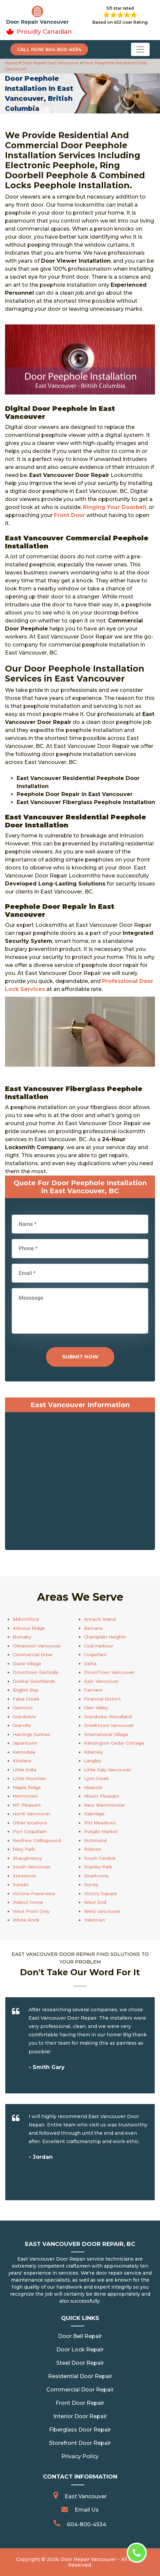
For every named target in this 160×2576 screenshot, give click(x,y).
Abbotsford (26, 1619)
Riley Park (24, 1849)
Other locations (30, 1822)
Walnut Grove (28, 1902)
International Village (106, 1734)
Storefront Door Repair (80, 2443)
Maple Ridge (27, 1787)
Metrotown (25, 1796)
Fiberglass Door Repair (80, 2429)
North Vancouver (31, 1813)
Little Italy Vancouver (107, 1769)
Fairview (93, 1690)
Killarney (93, 1752)
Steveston (24, 1875)
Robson (92, 1849)
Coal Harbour (98, 1645)
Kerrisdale (24, 1752)
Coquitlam (95, 1654)
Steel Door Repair (80, 2363)
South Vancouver (32, 1866)
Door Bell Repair (80, 2336)
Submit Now (80, 1356)
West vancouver (102, 1911)
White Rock (26, 1919)
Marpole (93, 1787)
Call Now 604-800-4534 (49, 49)
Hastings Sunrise (31, 1734)
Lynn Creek (96, 1778)
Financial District (102, 1699)
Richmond (95, 1840)
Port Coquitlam (30, 1831)
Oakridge (94, 1813)
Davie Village (27, 1663)
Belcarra (93, 1628)
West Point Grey (31, 1911)
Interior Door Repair (80, 2416)
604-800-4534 (86, 2524)
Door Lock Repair (80, 2349)
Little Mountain (29, 1778)
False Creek (26, 1699)
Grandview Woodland (108, 1716)
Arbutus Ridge (29, 1628)
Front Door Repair (80, 2403)
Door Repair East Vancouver (50, 62)
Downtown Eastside (35, 1672)
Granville (22, 1725)
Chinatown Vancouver (37, 1645)
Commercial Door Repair (80, 2389)
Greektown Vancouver (109, 1725)
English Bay (25, 1690)
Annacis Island (100, 1619)
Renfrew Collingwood (37, 1840)
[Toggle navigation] (140, 49)
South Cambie (100, 1858)
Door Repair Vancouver (88, 2559)
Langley (92, 1760)
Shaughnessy (27, 1858)
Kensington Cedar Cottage (114, 1743)
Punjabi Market (101, 1831)
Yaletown (94, 1919)
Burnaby (22, 1636)
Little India (24, 1769)
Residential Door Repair (80, 2376)
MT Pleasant (27, 1805)
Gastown (23, 1707)
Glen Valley (96, 1707)
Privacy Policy (80, 2456)
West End (95, 1902)
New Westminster (104, 1805)
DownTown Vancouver (109, 1672)
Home (12, 62)
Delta (90, 1663)
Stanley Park (98, 1866)
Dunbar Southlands (34, 1681)
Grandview (24, 1716)
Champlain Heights (105, 1636)
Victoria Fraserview (34, 1893)
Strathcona (96, 1875)
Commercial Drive (32, 1654)
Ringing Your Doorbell (114, 507)
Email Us (87, 2510)
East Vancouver (101, 1681)
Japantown (25, 1743)
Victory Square (100, 1893)
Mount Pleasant (101, 1796)
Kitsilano (22, 1760)
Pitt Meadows (100, 1822)
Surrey (91, 1884)
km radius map (80, 1482)
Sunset (20, 1884)
